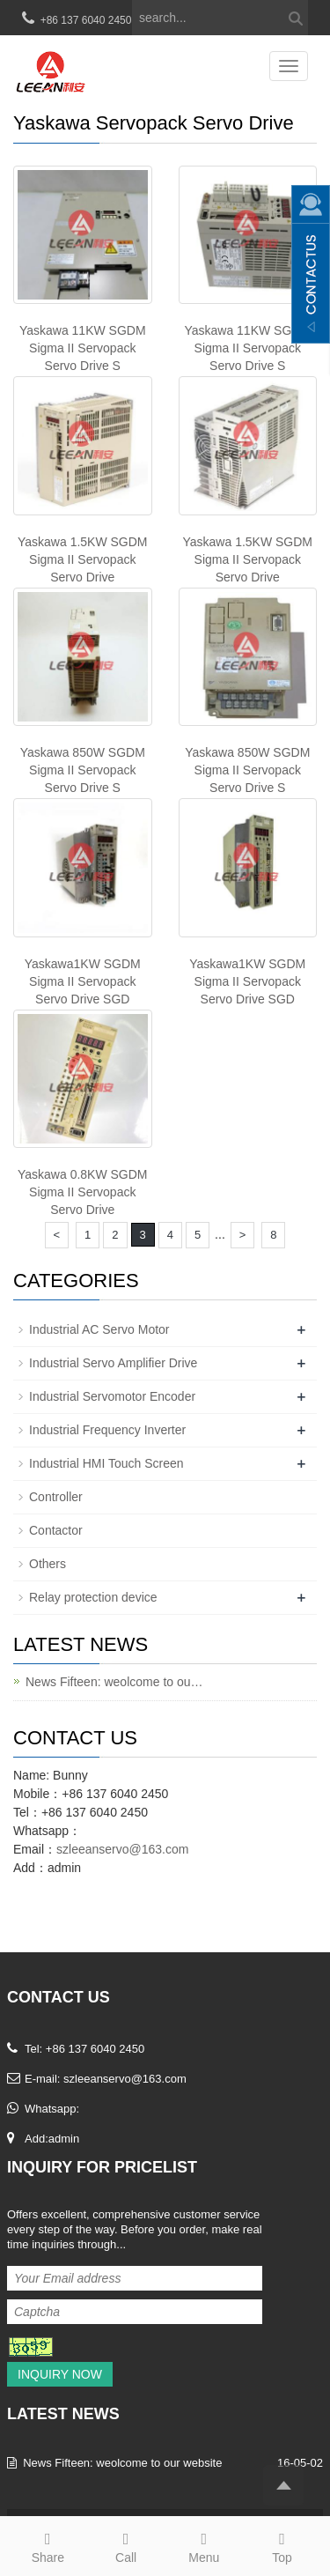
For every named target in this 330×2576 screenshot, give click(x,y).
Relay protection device (93, 1597)
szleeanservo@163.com (122, 1849)
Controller (56, 1497)
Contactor (56, 1530)
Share (48, 2545)
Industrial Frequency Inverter (107, 1430)
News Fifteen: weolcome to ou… (114, 1682)
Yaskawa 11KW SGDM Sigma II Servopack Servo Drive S (82, 348)
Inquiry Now (60, 2374)
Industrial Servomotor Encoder (112, 1396)
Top (282, 2545)
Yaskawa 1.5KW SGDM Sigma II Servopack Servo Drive (83, 559)
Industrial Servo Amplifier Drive (113, 1363)
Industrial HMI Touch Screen (106, 1463)
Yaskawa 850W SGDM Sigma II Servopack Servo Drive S (82, 770)
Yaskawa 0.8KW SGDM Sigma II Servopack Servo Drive (83, 1192)
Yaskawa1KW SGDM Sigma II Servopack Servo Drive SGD (83, 981)
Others (47, 1564)
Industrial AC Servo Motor (99, 1329)
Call (126, 2545)
